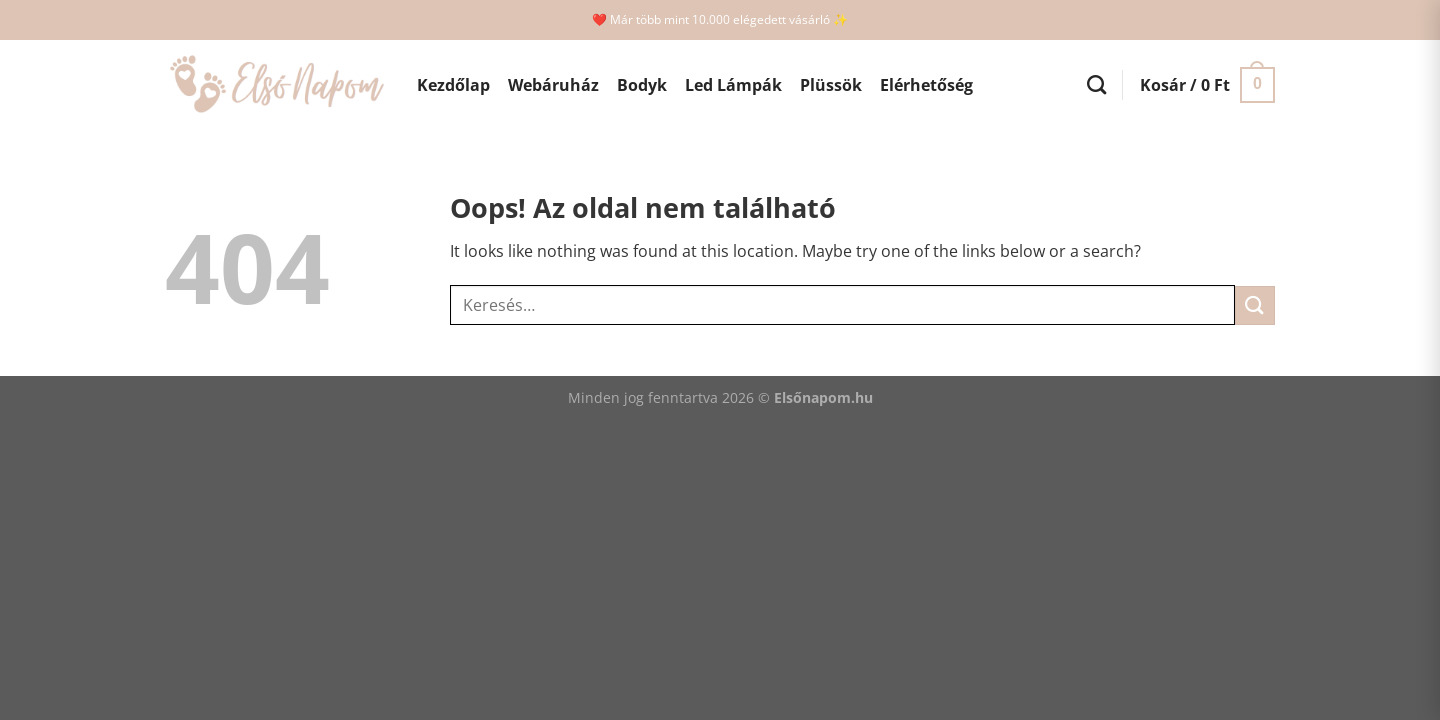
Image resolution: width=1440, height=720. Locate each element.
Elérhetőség (926, 85)
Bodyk (642, 85)
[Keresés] (1096, 84)
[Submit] (1255, 305)
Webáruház (553, 85)
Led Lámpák (733, 85)
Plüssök (831, 85)
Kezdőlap (453, 85)
